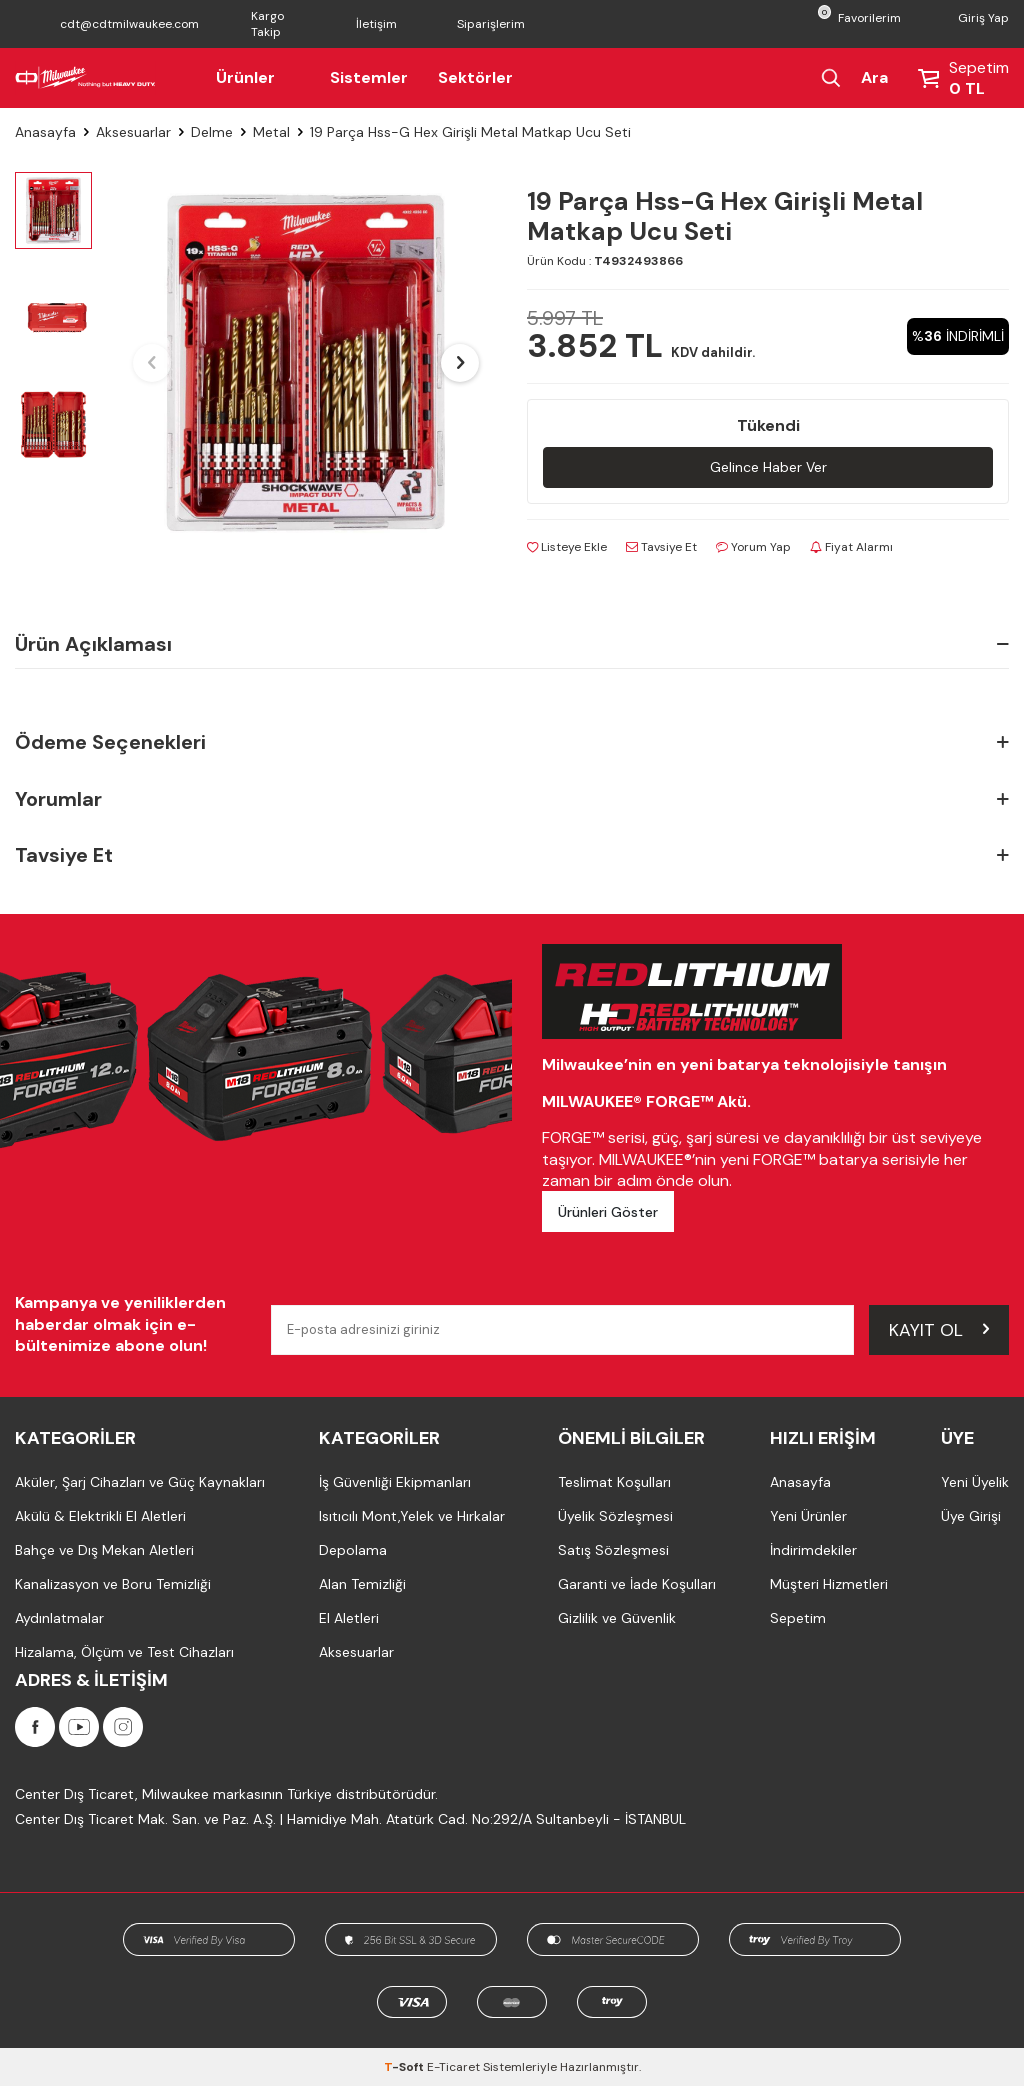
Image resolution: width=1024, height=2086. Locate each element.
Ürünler (258, 77)
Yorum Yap (753, 547)
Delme (212, 132)
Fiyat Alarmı (851, 547)
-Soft (405, 2067)
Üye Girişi (971, 1516)
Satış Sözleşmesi (613, 1550)
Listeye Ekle (567, 547)
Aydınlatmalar (59, 1618)
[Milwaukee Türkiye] (85, 78)
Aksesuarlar (133, 132)
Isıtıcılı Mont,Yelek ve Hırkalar (412, 1516)
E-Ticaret (453, 2067)
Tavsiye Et (661, 547)
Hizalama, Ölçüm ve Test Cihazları (124, 1652)
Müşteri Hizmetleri (829, 1584)
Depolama (353, 1550)
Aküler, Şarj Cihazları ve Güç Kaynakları (140, 1482)
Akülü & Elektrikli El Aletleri (100, 1516)
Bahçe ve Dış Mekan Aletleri (104, 1550)
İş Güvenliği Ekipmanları (395, 1482)
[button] (152, 363)
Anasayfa (45, 132)
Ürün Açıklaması (512, 644)
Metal (271, 132)
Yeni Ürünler (808, 1516)
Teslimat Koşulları (614, 1482)
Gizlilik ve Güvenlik (617, 1618)
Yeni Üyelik (975, 1482)
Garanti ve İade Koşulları (637, 1584)
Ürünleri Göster (608, 1212)
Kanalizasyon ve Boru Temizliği (113, 1584)
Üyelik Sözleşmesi (615, 1516)
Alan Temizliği (362, 1584)
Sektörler (475, 77)
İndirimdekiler (813, 1550)
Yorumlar (512, 799)
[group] (306, 363)
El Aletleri (349, 1618)
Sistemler (369, 77)
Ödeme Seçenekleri (512, 742)
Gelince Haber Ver (768, 467)
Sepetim (798, 1618)
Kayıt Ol (939, 1329)
